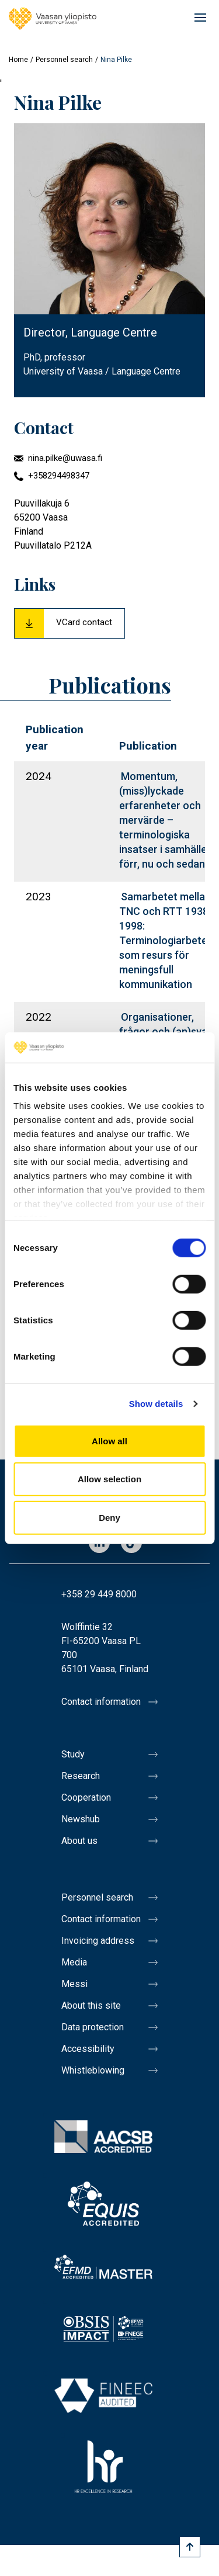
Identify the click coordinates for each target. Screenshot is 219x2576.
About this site (91, 2005)
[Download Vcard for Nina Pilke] (69, 623)
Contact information (101, 1701)
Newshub (80, 1819)
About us (79, 1840)
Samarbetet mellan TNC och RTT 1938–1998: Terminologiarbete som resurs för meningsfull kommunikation (167, 940)
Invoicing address (97, 1940)
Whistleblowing (92, 2070)
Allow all (109, 1441)
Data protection (92, 2027)
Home (18, 60)
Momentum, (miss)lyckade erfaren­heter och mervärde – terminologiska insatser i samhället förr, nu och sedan (165, 820)
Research (80, 1775)
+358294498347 (58, 475)
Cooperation (86, 1797)
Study (73, 1754)
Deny (109, 1518)
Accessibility (87, 2048)
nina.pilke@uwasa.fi (65, 458)
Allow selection (109, 1479)
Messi (74, 1983)
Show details (156, 1404)
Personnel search (64, 60)
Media (74, 1962)
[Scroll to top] (189, 2546)
